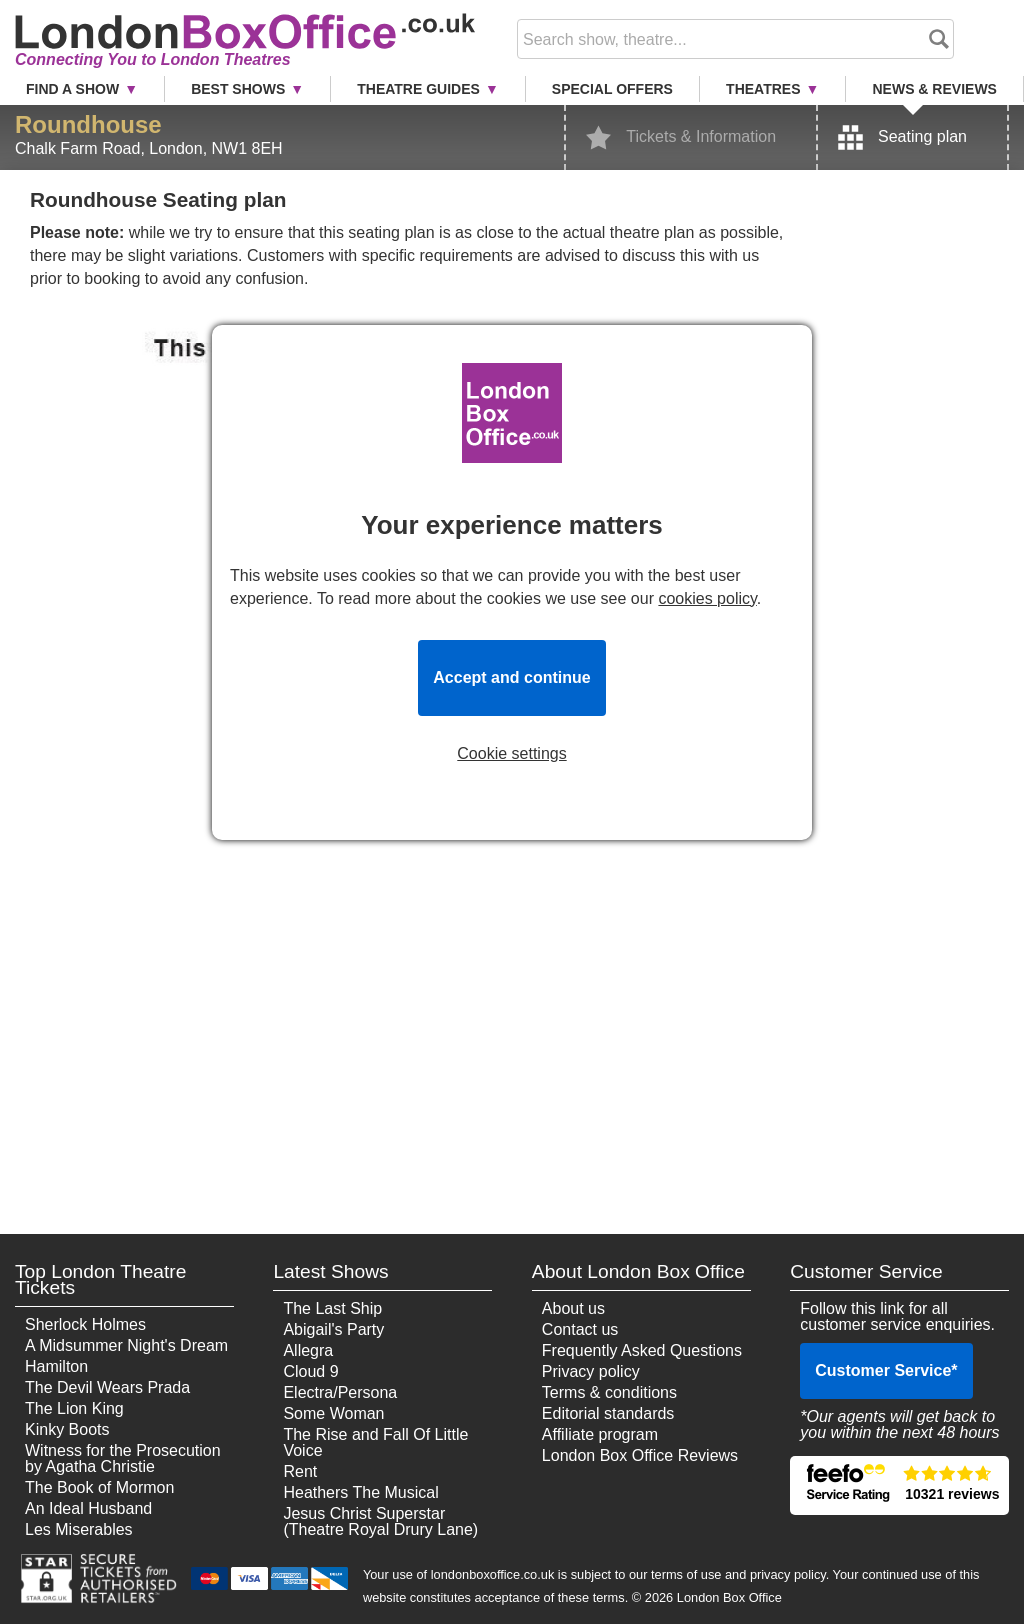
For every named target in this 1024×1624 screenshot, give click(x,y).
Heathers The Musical (360, 1492)
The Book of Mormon (99, 1487)
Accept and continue (511, 677)
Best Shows (238, 89)
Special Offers (612, 89)
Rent (300, 1471)
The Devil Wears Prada (107, 1387)
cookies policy (707, 598)
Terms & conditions (609, 1392)
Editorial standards (608, 1413)
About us (573, 1308)
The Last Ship (332, 1308)
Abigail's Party (333, 1329)
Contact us (580, 1329)
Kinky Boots (67, 1429)
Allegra (308, 1350)
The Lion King (74, 1408)
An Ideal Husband (88, 1508)
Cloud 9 (310, 1371)
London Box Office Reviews (640, 1455)
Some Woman (333, 1413)
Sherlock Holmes (85, 1324)
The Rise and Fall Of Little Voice (375, 1442)
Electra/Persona (340, 1392)
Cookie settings (511, 754)
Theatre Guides (418, 89)
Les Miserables (79, 1529)
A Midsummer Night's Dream (126, 1345)
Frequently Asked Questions (642, 1350)
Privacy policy (591, 1371)
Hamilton (56, 1366)
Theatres (763, 89)
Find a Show (72, 89)
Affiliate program (600, 1434)
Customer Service (886, 1370)
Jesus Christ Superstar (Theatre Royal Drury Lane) (380, 1521)
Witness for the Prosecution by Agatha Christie (123, 1458)
